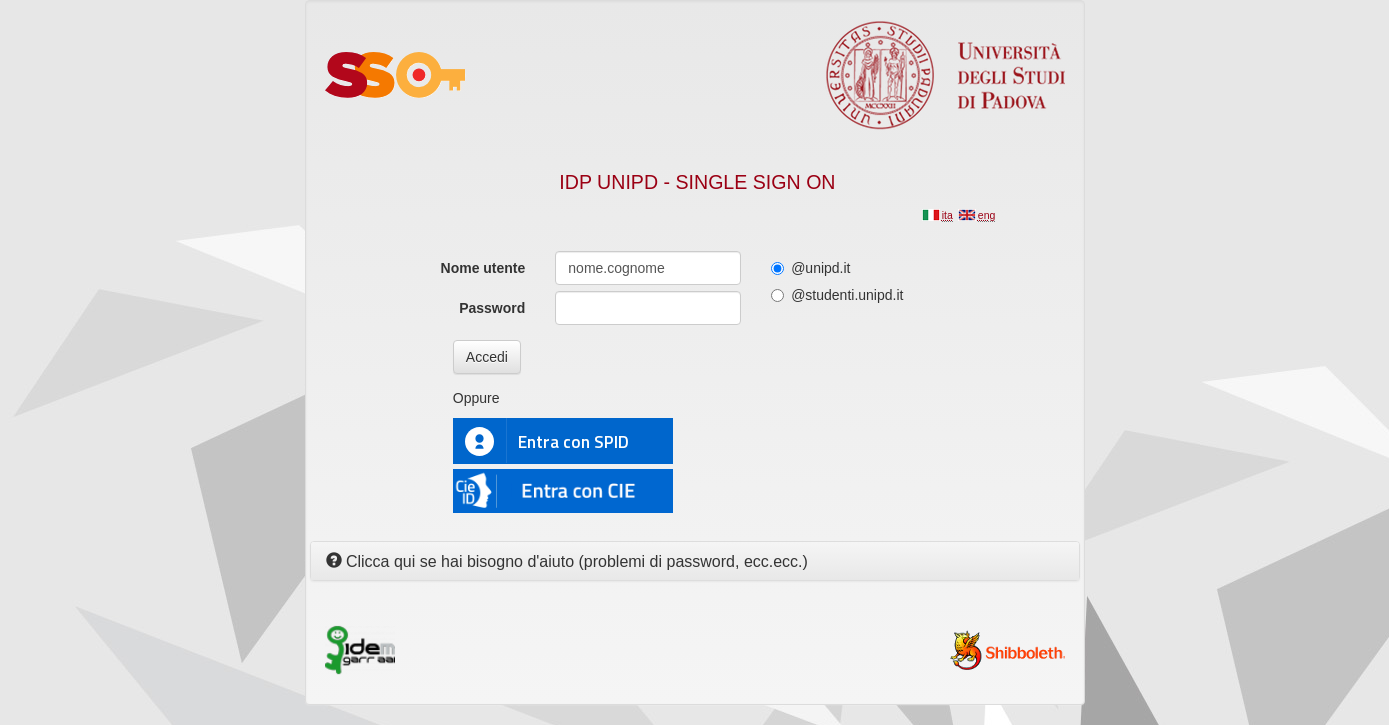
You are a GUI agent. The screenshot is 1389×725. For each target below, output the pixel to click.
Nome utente (483, 268)
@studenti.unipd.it (837, 295)
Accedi (487, 357)
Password (492, 308)
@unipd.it (810, 268)
